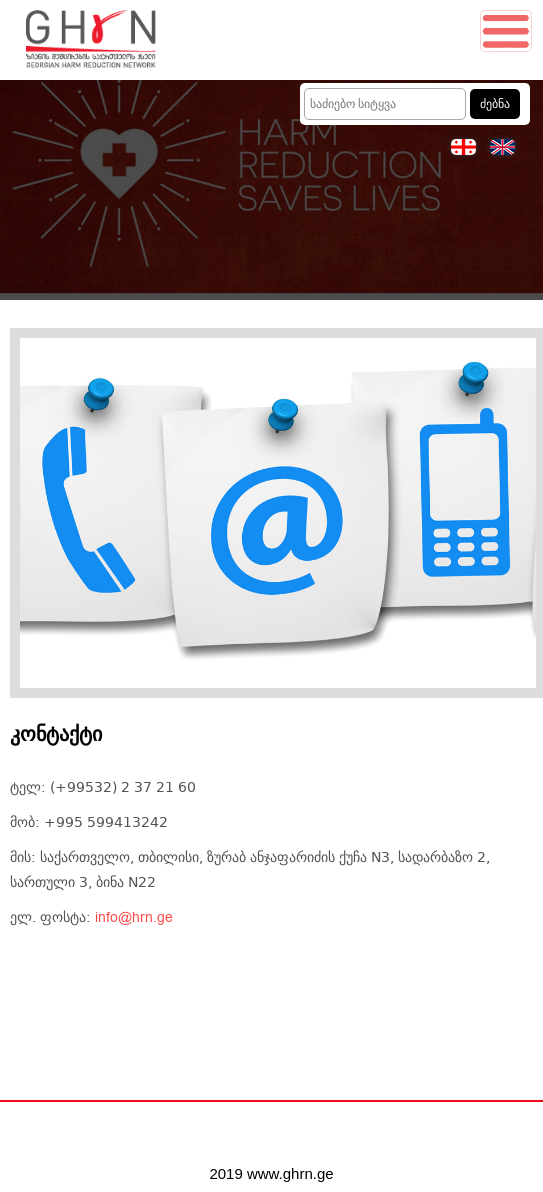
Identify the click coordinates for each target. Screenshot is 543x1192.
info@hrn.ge (134, 918)
